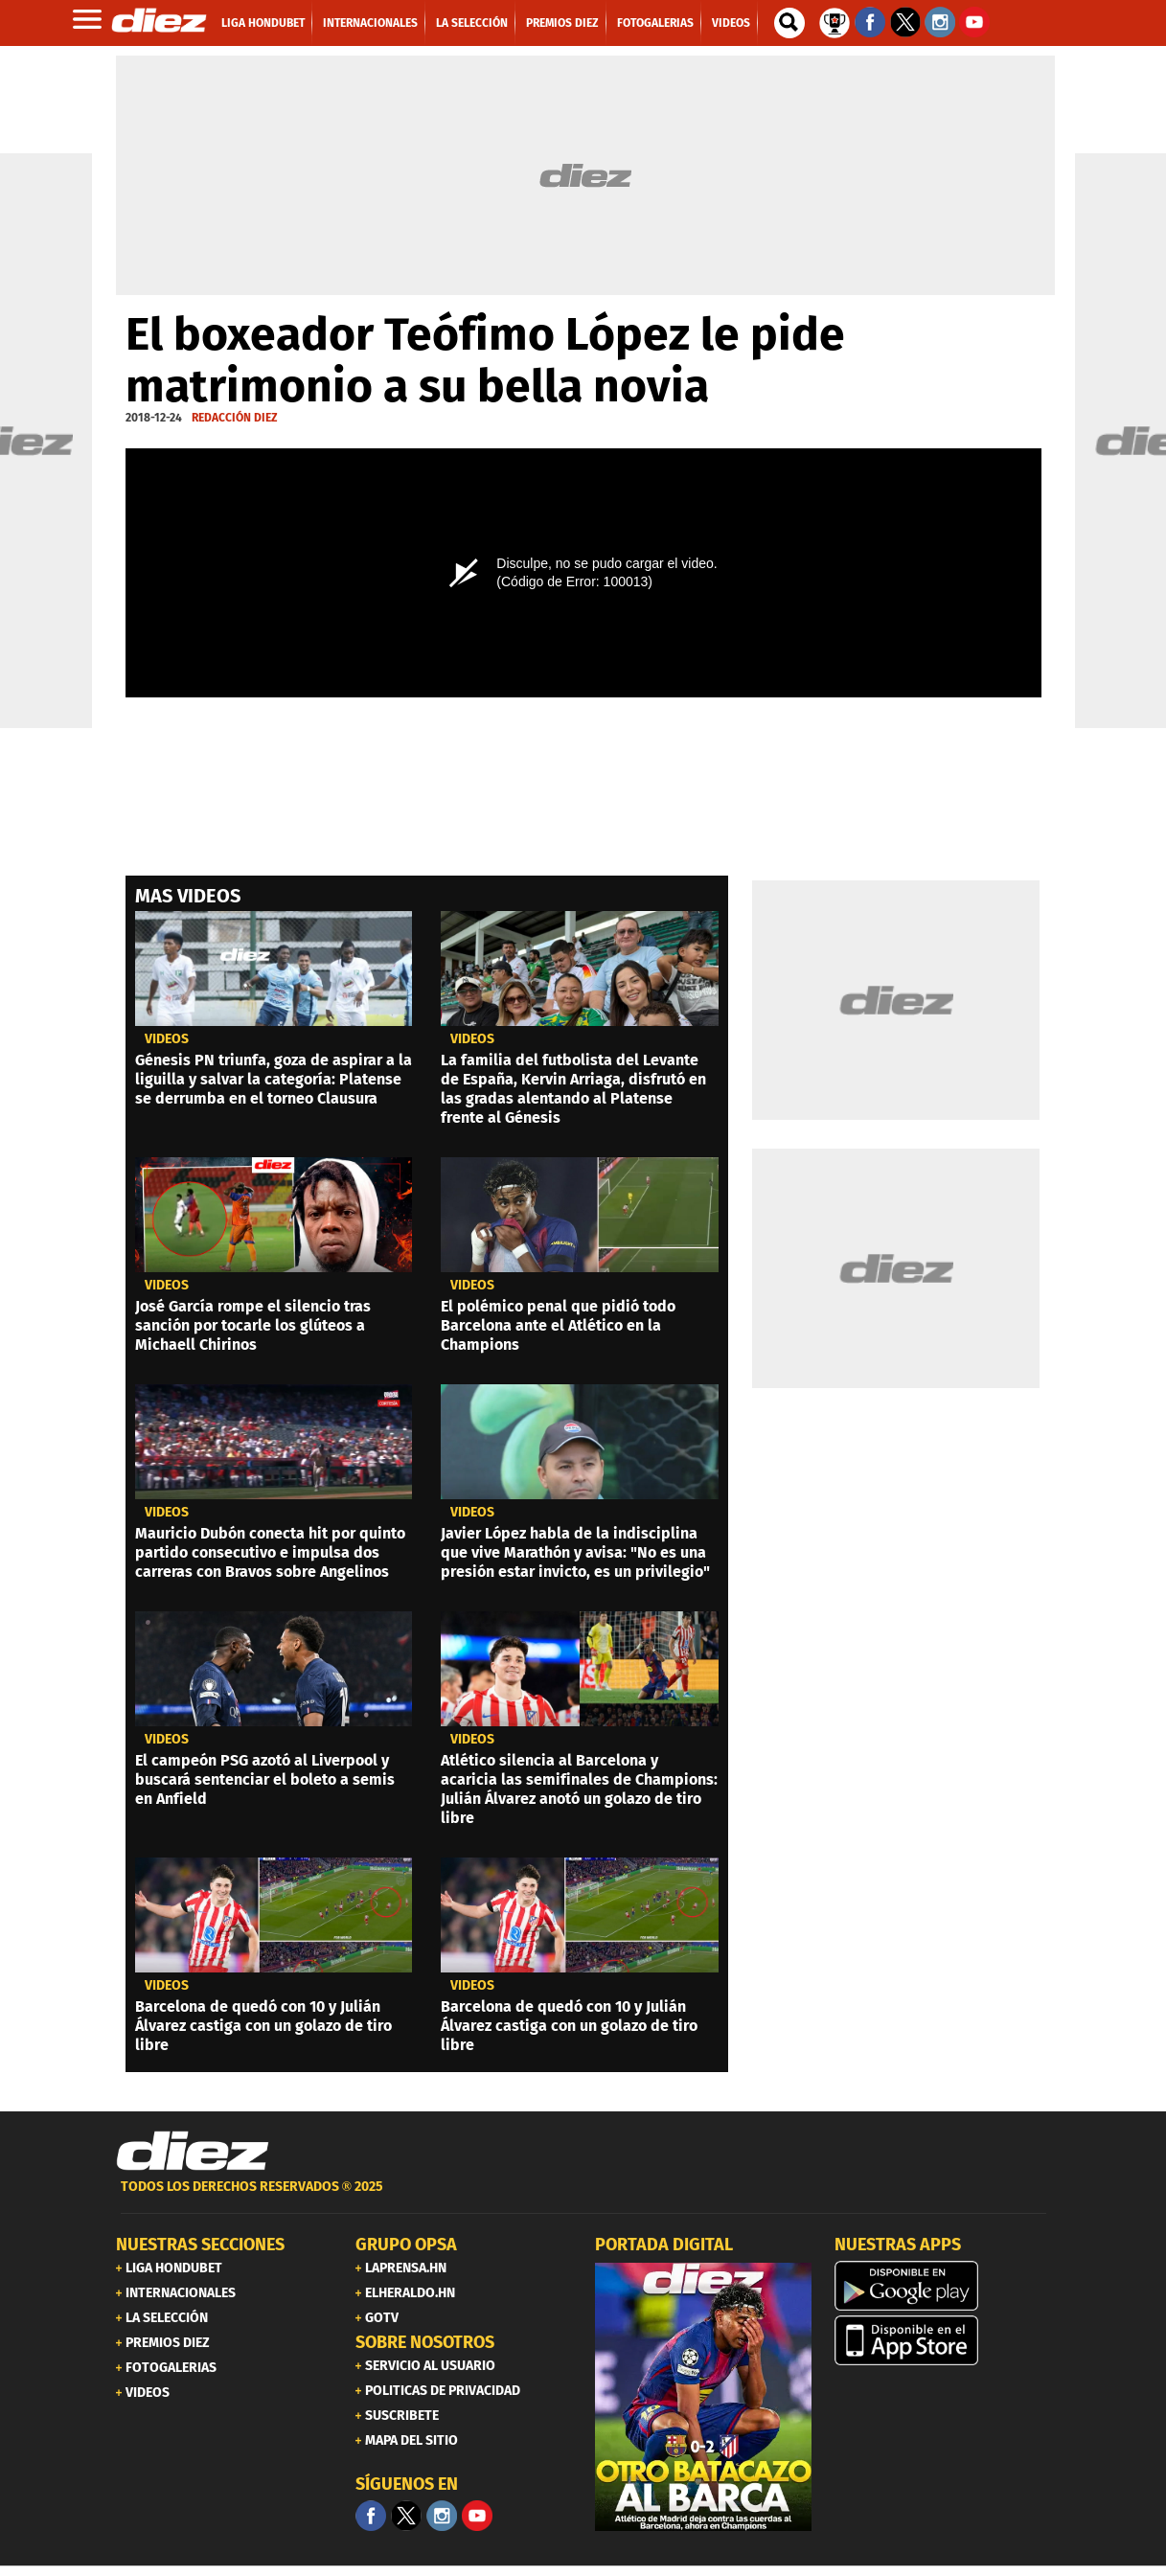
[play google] (942, 2286)
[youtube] (477, 2516)
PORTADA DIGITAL (664, 2244)
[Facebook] (370, 2516)
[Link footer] (192, 2151)
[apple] (942, 2340)
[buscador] (789, 23)
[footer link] (583, 2197)
